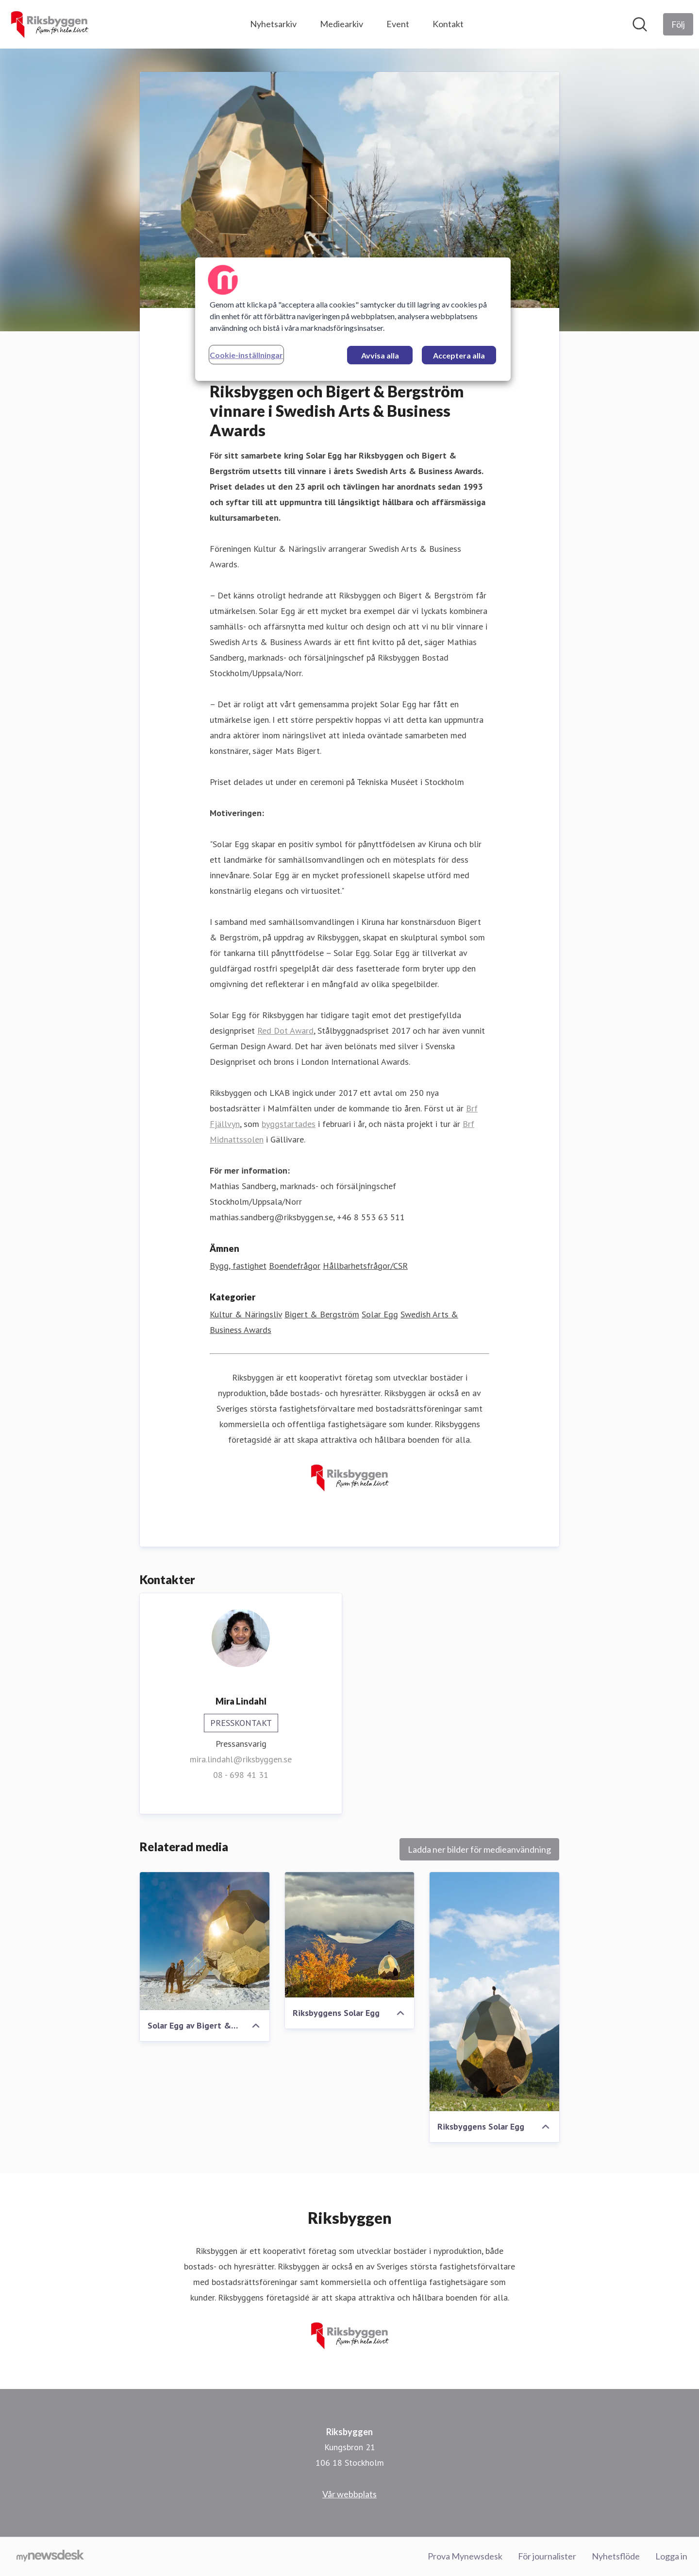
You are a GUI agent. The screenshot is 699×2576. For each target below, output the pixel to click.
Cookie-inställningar (246, 354)
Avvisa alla (380, 355)
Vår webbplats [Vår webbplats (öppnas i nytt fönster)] (349, 2494)
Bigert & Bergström (321, 1314)
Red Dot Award (285, 1030)
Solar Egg (380, 1314)
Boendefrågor (294, 1265)
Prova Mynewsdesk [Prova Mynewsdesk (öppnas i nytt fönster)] (465, 2556)
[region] (353, 319)
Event (397, 23)
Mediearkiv (341, 23)
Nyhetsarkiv (273, 23)
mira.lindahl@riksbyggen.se (241, 1759)
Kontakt (448, 23)
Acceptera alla (459, 355)
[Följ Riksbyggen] (678, 24)
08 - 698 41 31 (240, 1774)
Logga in (671, 2556)
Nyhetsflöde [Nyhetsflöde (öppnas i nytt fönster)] (616, 2556)
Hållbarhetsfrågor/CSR (365, 1265)
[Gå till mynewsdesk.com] (50, 2556)
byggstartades (289, 1123)
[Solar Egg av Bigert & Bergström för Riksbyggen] (204, 1941)
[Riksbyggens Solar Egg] (350, 1934)
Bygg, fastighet (238, 1265)
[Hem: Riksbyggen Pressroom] (49, 24)
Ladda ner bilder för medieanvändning (479, 1849)
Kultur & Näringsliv (246, 1314)
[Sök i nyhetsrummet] (640, 24)
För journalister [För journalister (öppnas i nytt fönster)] (547, 2556)
